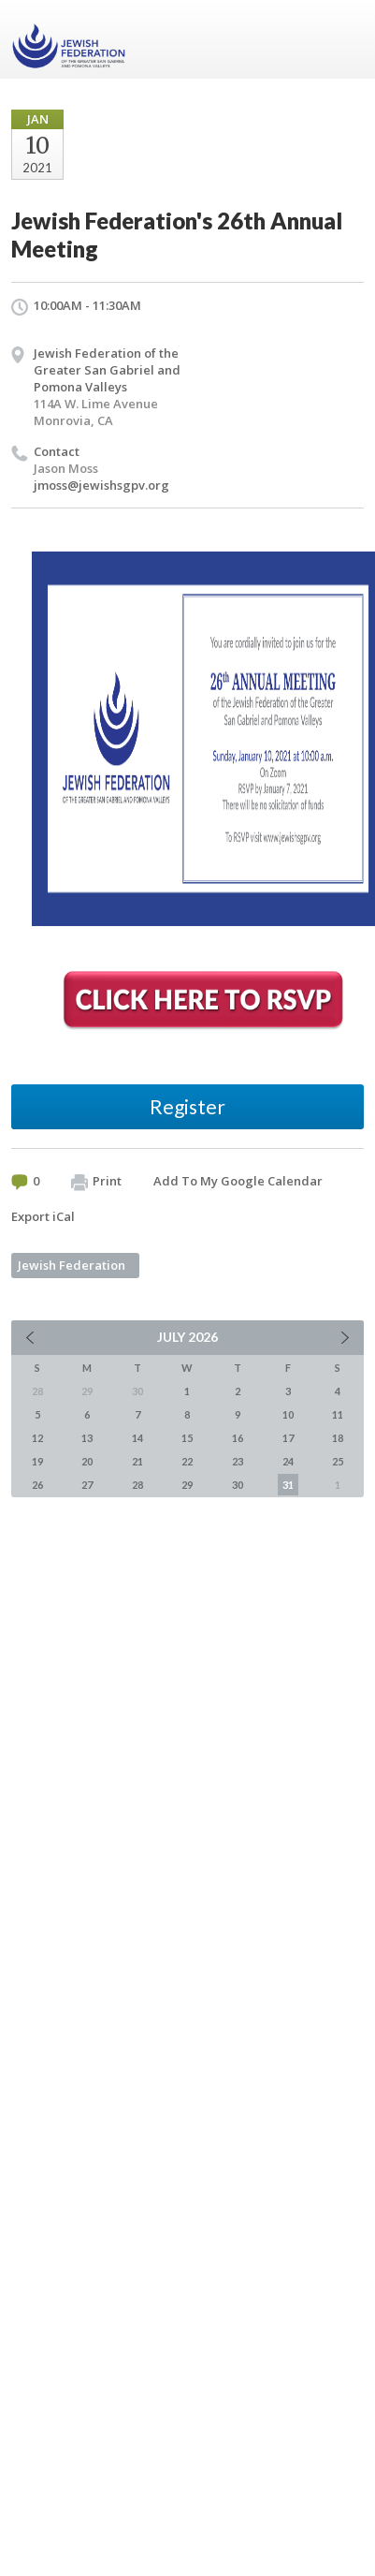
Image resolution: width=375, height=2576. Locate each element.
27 (87, 1485)
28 (137, 1485)
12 (37, 1438)
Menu (342, 39)
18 (337, 1438)
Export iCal (43, 1216)
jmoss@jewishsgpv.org (101, 485)
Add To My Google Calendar (238, 1180)
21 (137, 1461)
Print (96, 1181)
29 (187, 1485)
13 (87, 1438)
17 (288, 1438)
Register (187, 1106)
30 (237, 1485)
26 (37, 1485)
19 (37, 1461)
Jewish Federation (71, 1265)
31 (288, 1485)
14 (137, 1438)
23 (237, 1461)
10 (288, 1414)
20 (87, 1461)
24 (288, 1461)
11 (337, 1414)
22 (187, 1461)
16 (237, 1438)
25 (337, 1461)
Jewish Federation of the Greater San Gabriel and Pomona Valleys (107, 370)
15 (187, 1438)
